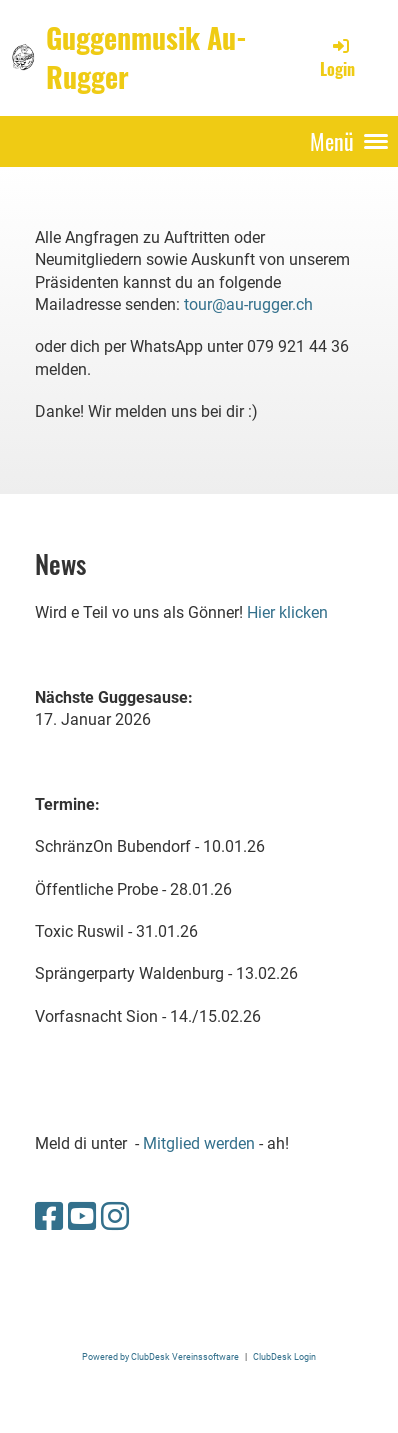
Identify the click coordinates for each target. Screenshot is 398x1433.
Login (337, 58)
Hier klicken (287, 612)
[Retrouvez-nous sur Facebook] (49, 1217)
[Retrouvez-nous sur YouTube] (82, 1217)
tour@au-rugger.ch (248, 304)
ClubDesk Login (284, 1356)
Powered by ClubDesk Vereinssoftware (160, 1356)
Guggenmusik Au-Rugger (146, 57)
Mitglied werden (199, 1143)
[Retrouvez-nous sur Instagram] (115, 1217)
